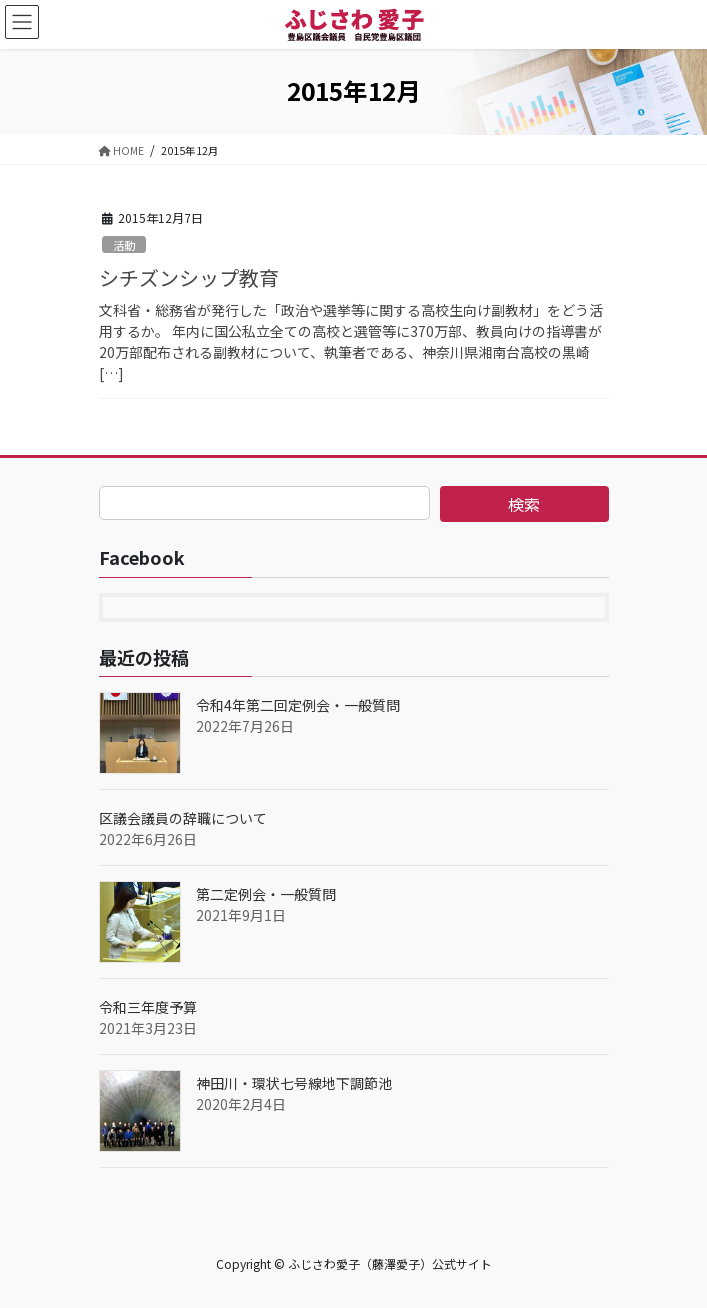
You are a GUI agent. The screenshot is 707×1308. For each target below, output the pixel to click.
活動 (124, 245)
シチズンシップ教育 (189, 277)
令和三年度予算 (148, 1007)
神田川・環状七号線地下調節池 (294, 1083)
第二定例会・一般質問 (266, 894)
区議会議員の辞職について (183, 818)
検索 (524, 504)
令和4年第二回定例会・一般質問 (298, 705)
